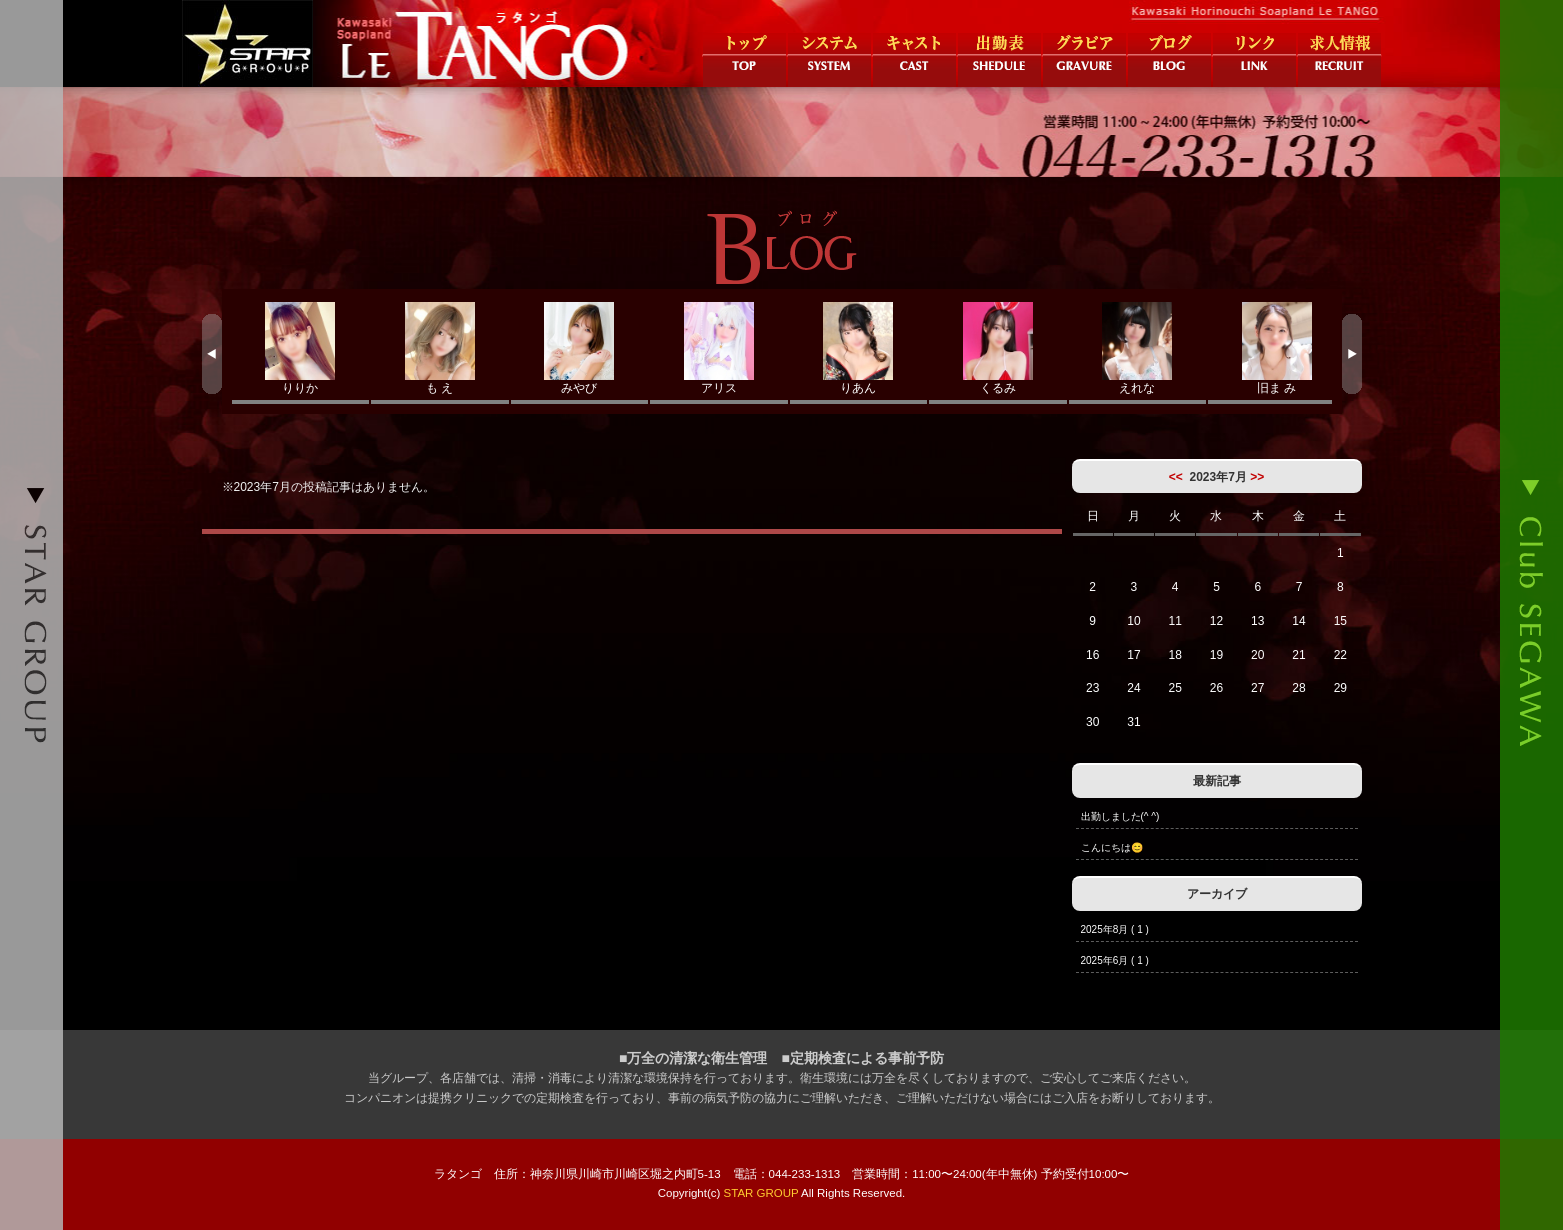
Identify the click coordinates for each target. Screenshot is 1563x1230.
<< (1176, 477)
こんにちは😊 (1112, 847)
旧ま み (1277, 348)
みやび (580, 348)
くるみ (998, 348)
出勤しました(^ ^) (1120, 816)
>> (1257, 477)
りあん (859, 348)
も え (440, 348)
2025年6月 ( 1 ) (1115, 960)
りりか (301, 348)
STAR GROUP (761, 1193)
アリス (719, 348)
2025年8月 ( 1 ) (1115, 929)
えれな (1138, 348)
